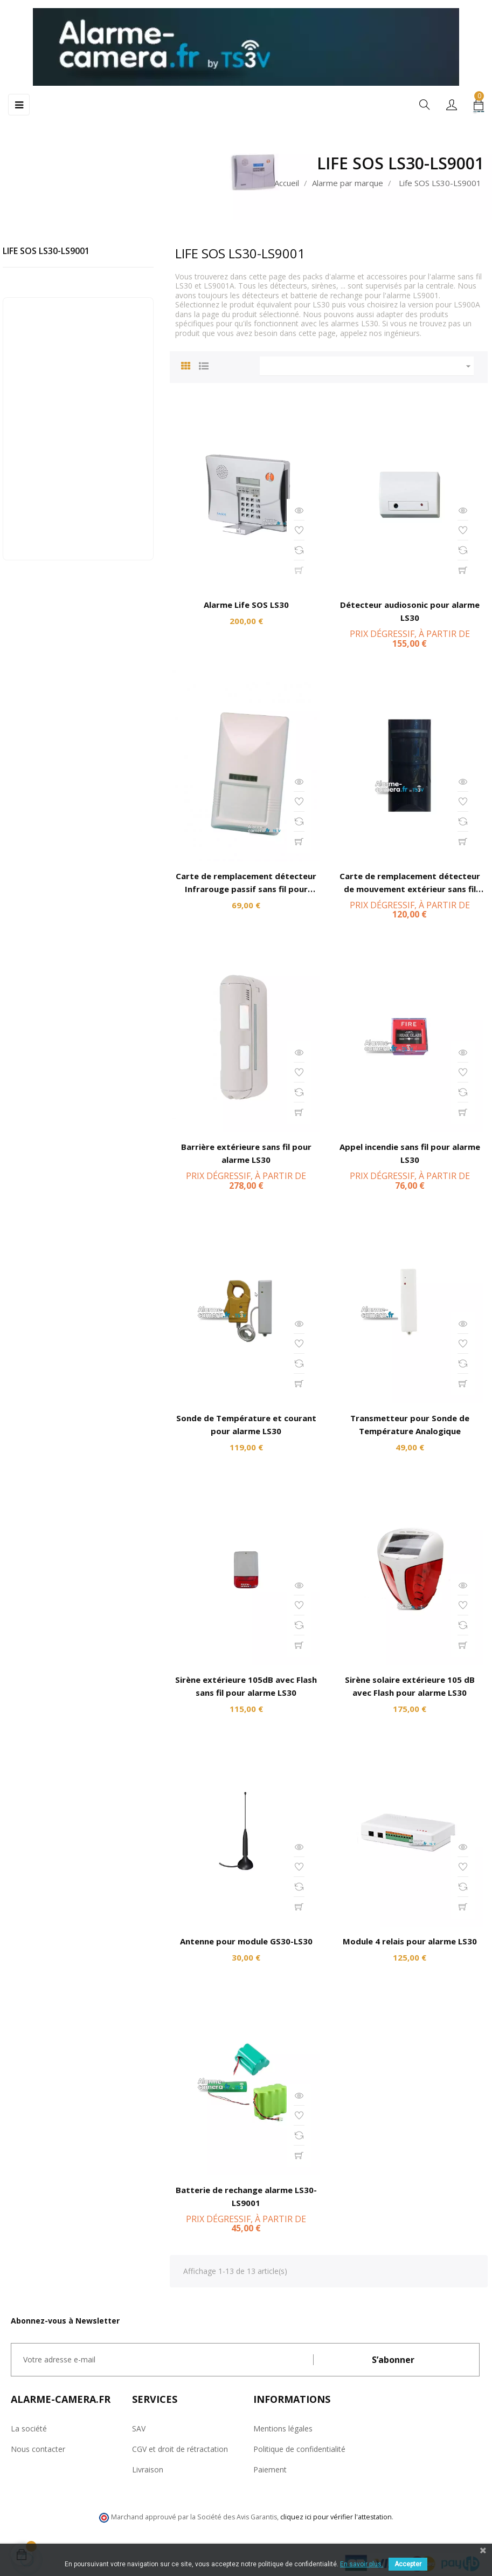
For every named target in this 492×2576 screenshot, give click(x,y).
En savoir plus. (361, 2564)
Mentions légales (283, 2428)
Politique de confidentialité (299, 2449)
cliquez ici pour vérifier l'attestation (336, 2517)
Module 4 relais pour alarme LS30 (410, 1941)
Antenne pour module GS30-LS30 (246, 1941)
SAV (138, 2428)
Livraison (147, 2469)
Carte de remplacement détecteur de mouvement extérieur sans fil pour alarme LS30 (409, 889)
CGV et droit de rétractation (180, 2449)
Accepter (407, 2564)
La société (29, 2428)
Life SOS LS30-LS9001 (46, 251)
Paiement (270, 2469)
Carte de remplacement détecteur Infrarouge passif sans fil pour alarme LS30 (246, 889)
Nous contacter (38, 2449)
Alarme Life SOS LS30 (246, 604)
